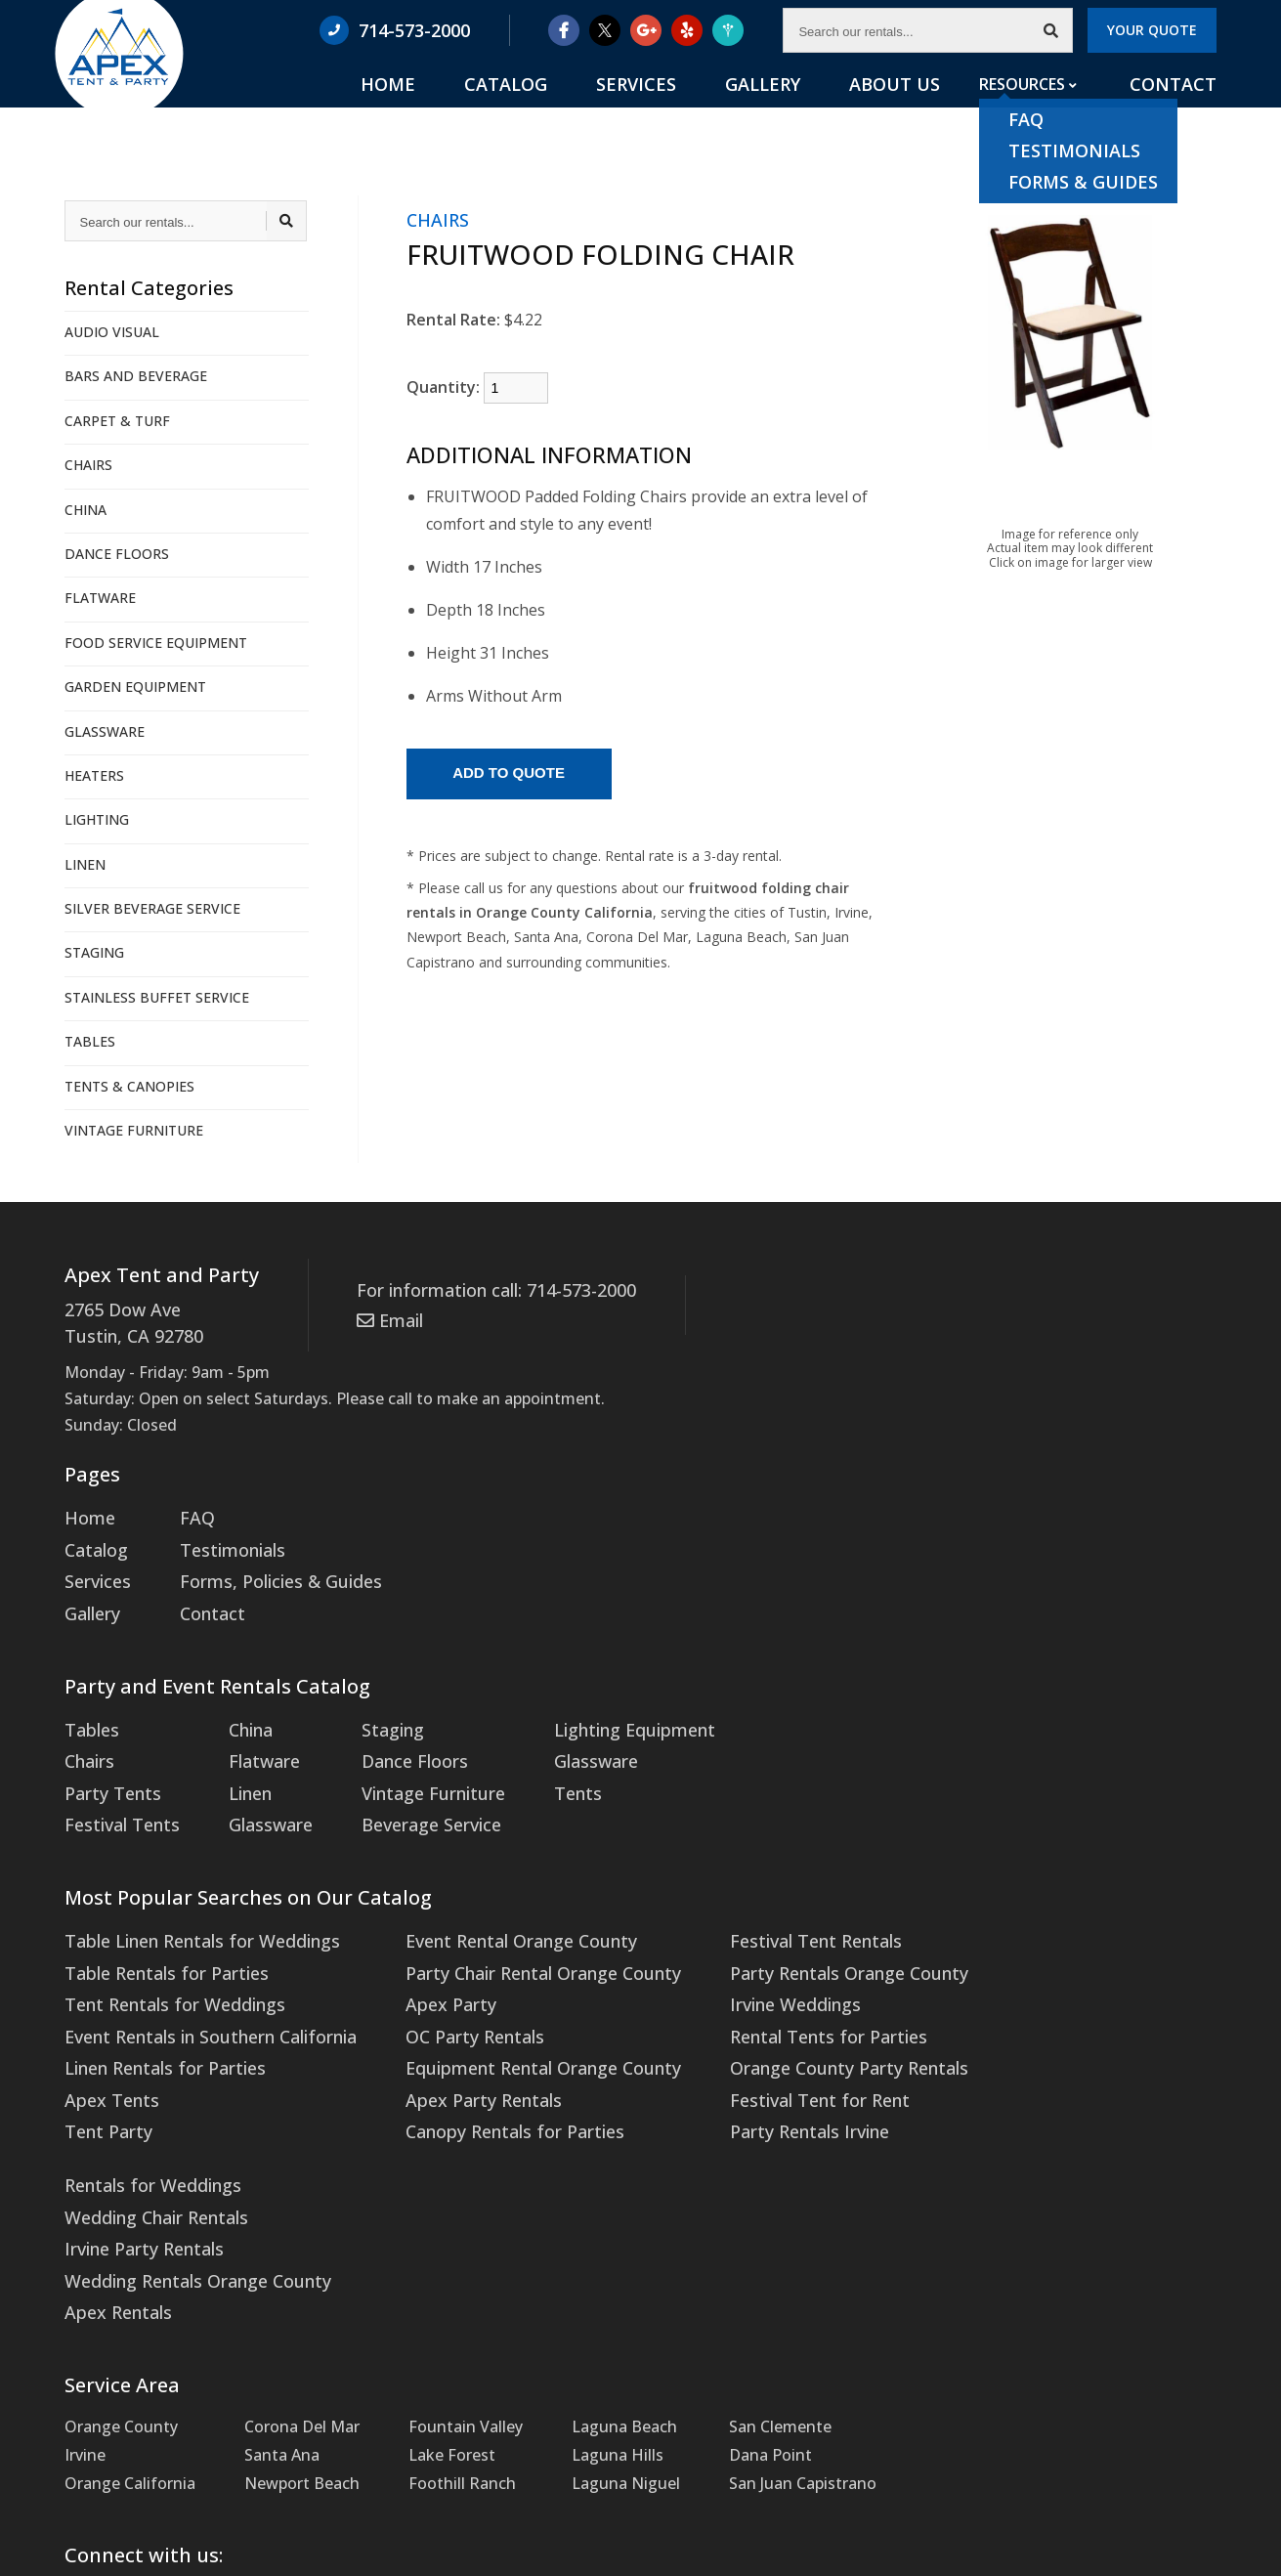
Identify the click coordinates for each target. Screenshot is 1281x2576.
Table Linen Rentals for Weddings (190, 1907)
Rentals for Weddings (1028, 1907)
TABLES (89, 1041)
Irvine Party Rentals (1020, 1964)
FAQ (188, 1511)
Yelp (610, 2376)
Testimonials (221, 1539)
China (239, 1709)
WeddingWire (767, 2376)
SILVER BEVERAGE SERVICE (152, 908)
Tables (88, 1709)
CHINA (85, 509)
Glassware (256, 1794)
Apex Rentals (996, 2021)
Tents (545, 1766)
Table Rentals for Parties (156, 1936)
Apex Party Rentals (452, 2050)
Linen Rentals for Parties (156, 2021)
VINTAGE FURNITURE (133, 1130)
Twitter (283, 2376)
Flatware (250, 1737)
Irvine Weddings (741, 1964)
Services (705, 108)
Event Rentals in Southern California (198, 1992)
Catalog (596, 108)
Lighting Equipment (596, 1709)
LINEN (85, 864)
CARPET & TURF (117, 420)
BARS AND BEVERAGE (135, 375)
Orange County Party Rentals (790, 2021)
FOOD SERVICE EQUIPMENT (155, 642)
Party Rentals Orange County (790, 1936)
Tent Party (104, 2078)
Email (386, 1315)
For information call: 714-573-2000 (484, 1289)
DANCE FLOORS (116, 553)
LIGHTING (96, 819)
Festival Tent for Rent (763, 2050)
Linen (238, 1766)
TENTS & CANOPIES (129, 1086)
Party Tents (107, 1766)
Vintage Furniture (408, 1766)
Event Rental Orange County (488, 1907)
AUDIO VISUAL (111, 331)
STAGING (94, 952)
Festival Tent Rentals (760, 1907)
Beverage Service (405, 1794)
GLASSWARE (104, 731)
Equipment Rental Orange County (507, 2021)
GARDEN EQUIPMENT (135, 686)
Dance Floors (391, 1737)
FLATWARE (100, 597)
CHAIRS (88, 464)
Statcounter (43, 2562)
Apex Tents (106, 2050)
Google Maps (453, 2376)
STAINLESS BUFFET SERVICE (156, 997)
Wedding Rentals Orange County (1070, 1992)
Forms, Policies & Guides (264, 1568)
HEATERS (94, 775)
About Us (921, 108)
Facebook (127, 2376)
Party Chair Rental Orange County (507, 1936)
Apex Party (421, 1964)
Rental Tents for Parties (771, 1992)
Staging (372, 1709)
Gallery (810, 108)
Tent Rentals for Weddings (165, 1964)
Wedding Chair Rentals (1032, 1936)
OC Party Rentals (445, 1992)
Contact (1178, 108)
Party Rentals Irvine (754, 2078)
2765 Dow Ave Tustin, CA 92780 (126, 1320)
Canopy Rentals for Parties (480, 2078)
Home (497, 108)
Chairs (87, 1737)
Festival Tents (116, 1794)
